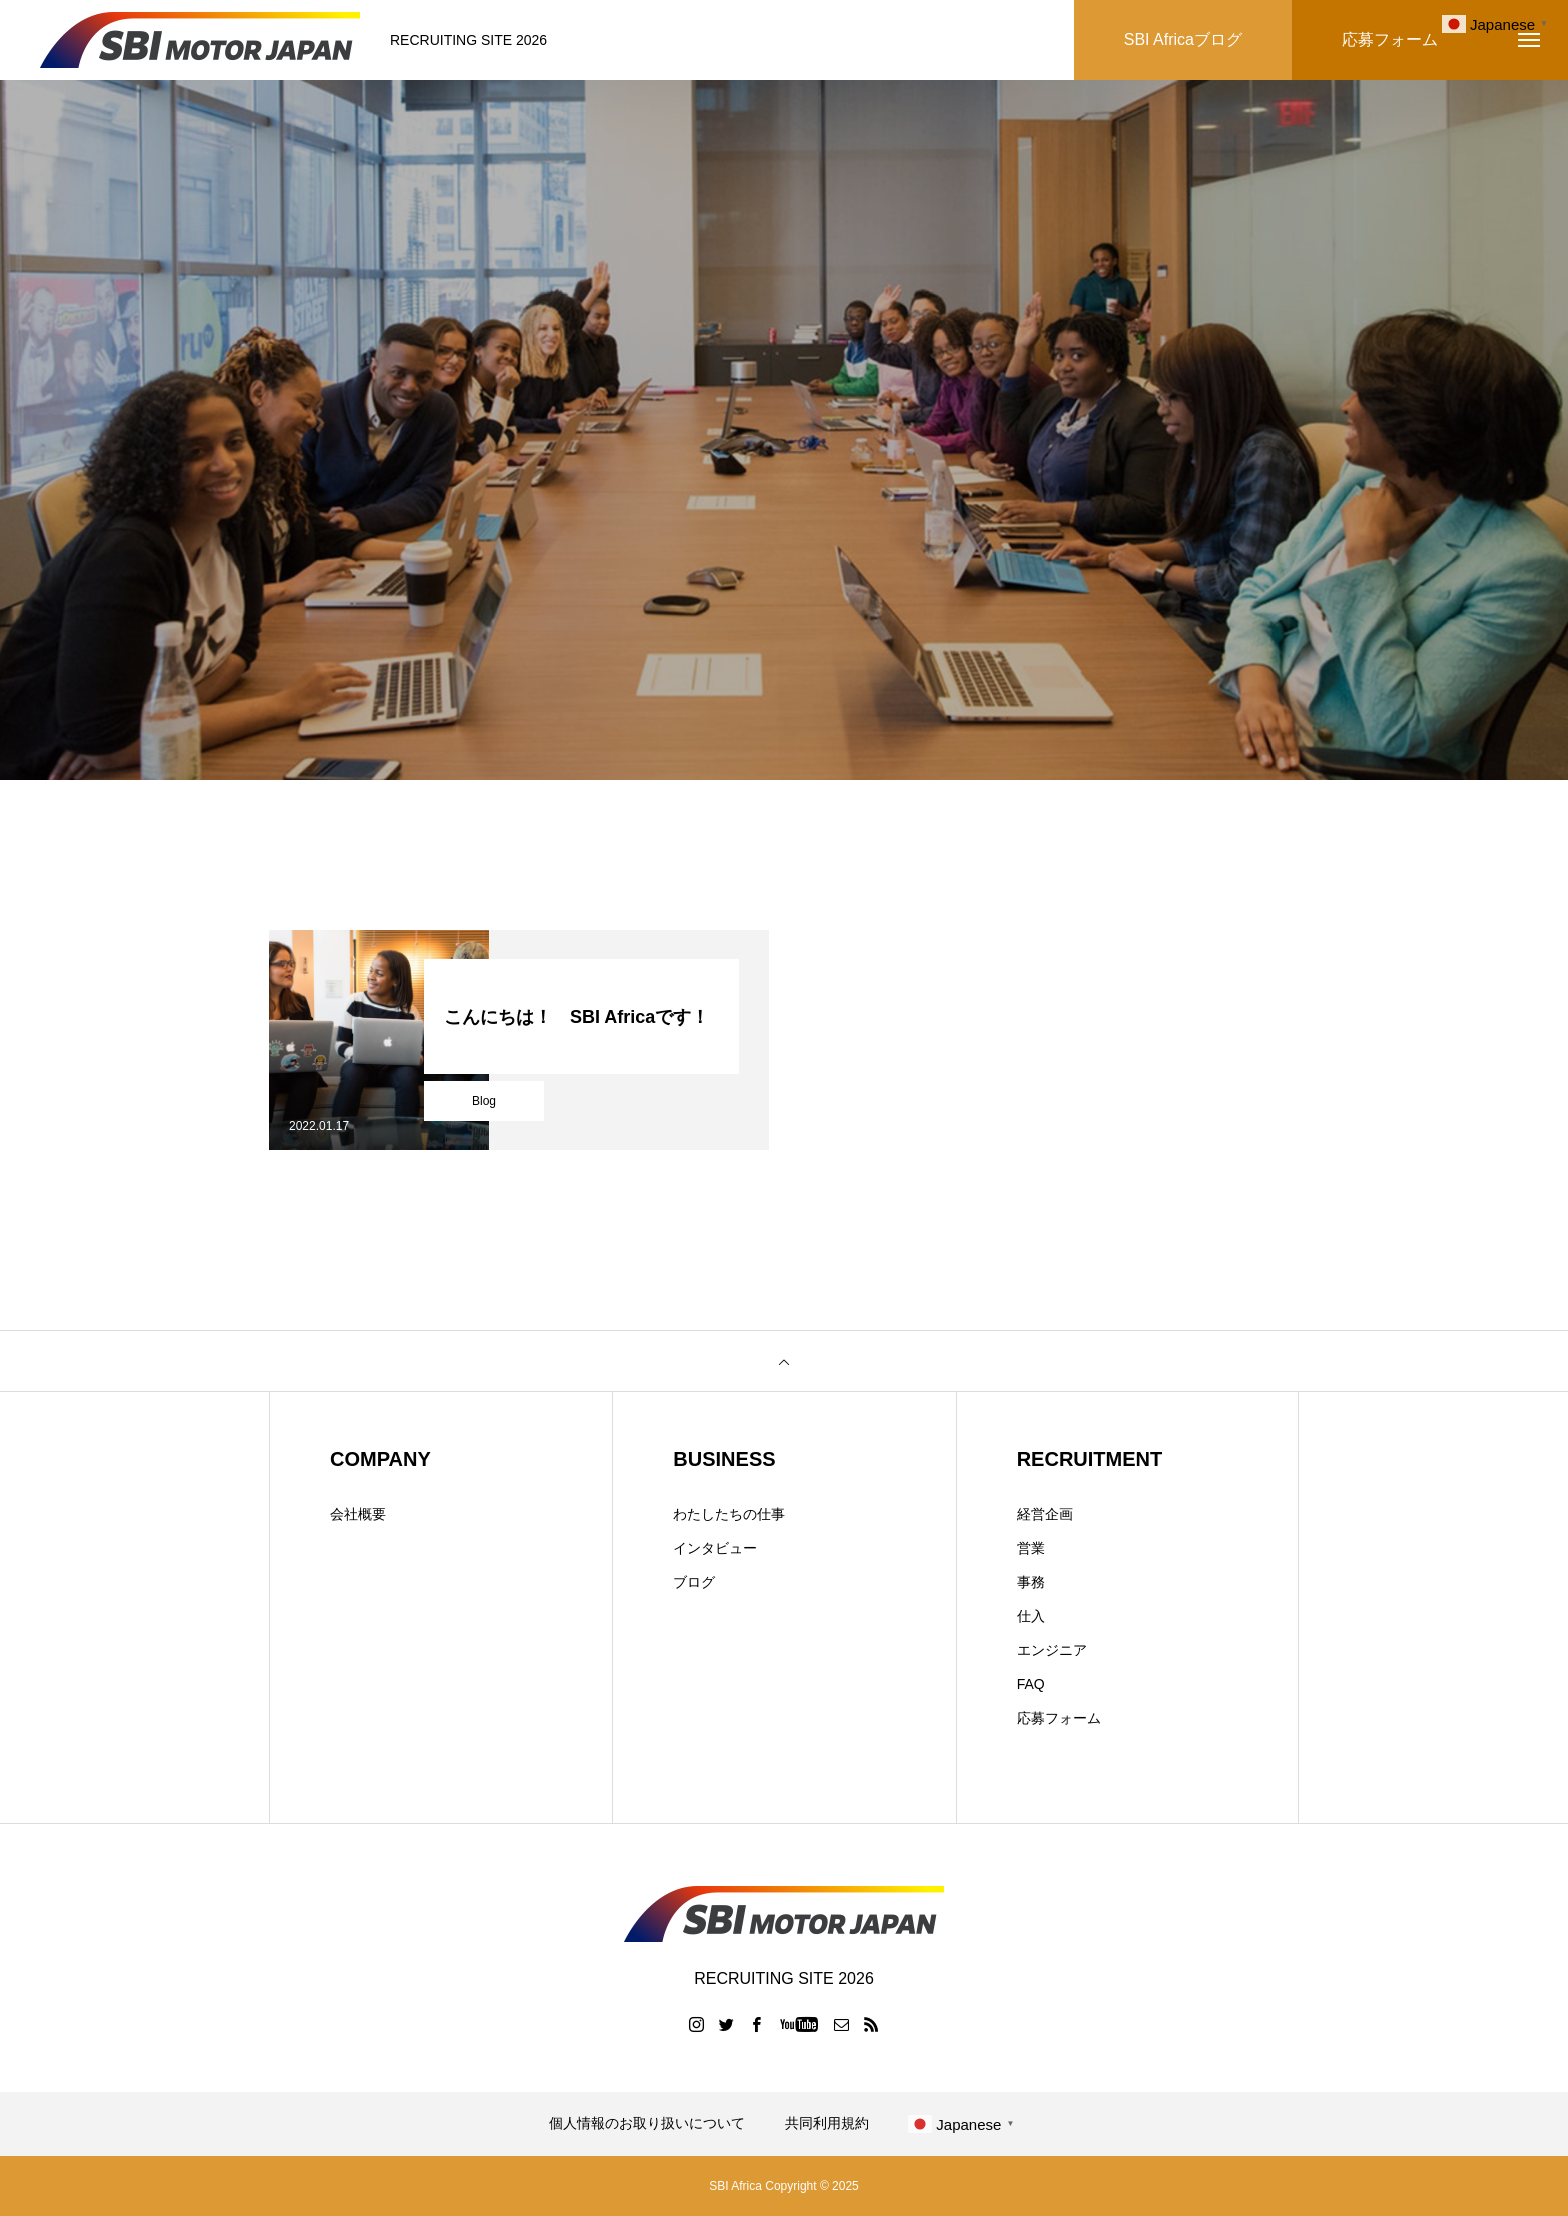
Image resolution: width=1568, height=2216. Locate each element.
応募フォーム (1059, 1718)
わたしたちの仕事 (729, 1514)
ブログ (694, 1582)
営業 (1031, 1548)
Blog (484, 1101)
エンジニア (1052, 1650)
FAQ (1031, 1684)
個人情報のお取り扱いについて (647, 2123)
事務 (1031, 1582)
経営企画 (1045, 1514)
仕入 (1031, 1616)
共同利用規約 (827, 2123)
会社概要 (358, 1514)
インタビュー (715, 1548)
